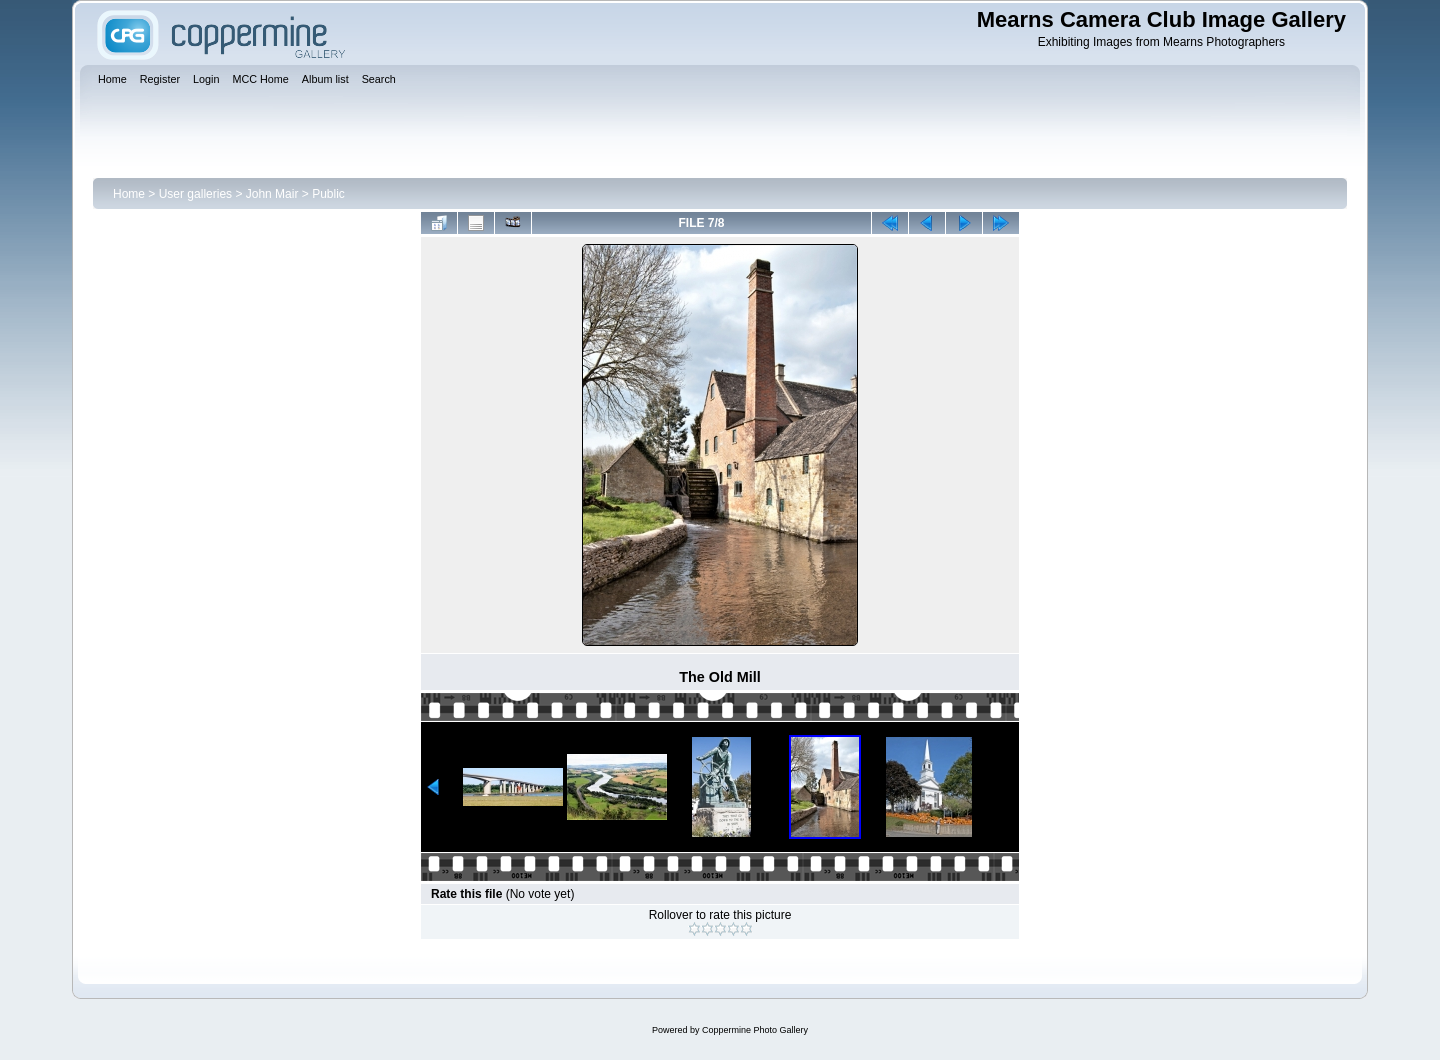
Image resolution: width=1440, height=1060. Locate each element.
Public (328, 194)
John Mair (272, 194)
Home (129, 194)
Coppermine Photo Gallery (755, 1030)
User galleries (195, 194)
